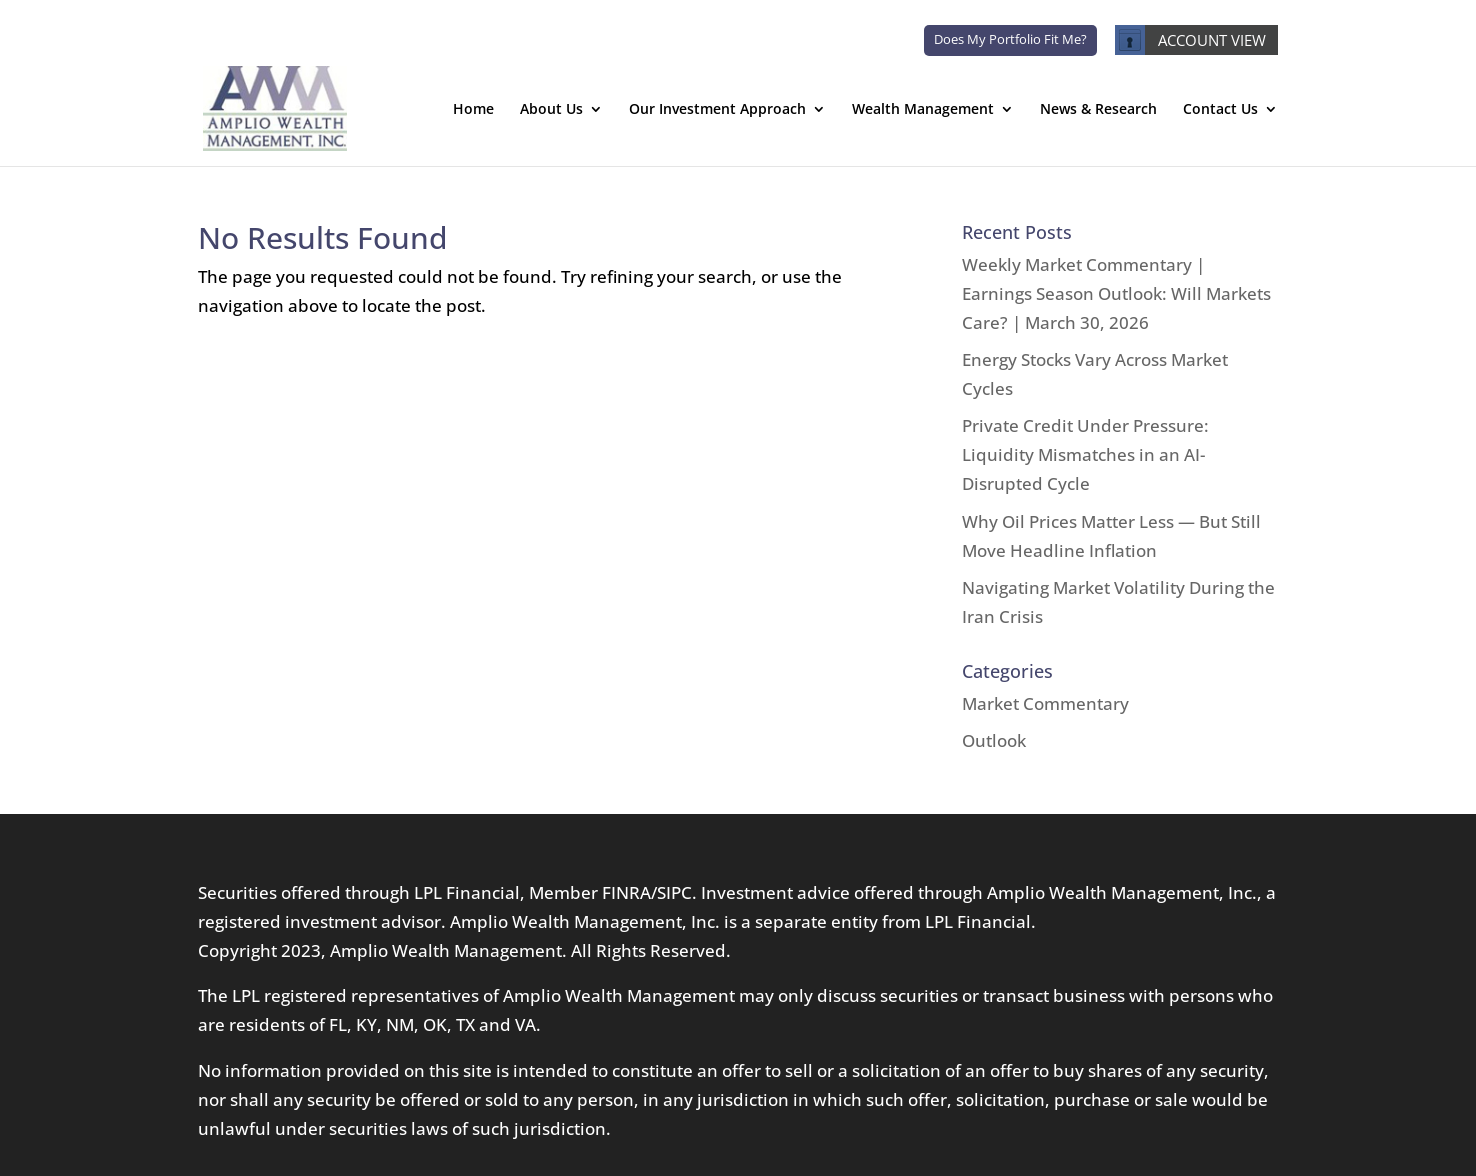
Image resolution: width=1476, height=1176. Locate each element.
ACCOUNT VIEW (1190, 40)
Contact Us (1220, 110)
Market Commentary (1045, 703)
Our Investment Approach (717, 110)
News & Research (1098, 110)
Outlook (994, 740)
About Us (551, 110)
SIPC (674, 892)
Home (473, 110)
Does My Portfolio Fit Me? (1010, 39)
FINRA (626, 892)
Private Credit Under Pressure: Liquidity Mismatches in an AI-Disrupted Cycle (1085, 454)
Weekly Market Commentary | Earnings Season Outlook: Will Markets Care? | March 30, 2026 (1116, 293)
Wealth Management (923, 110)
